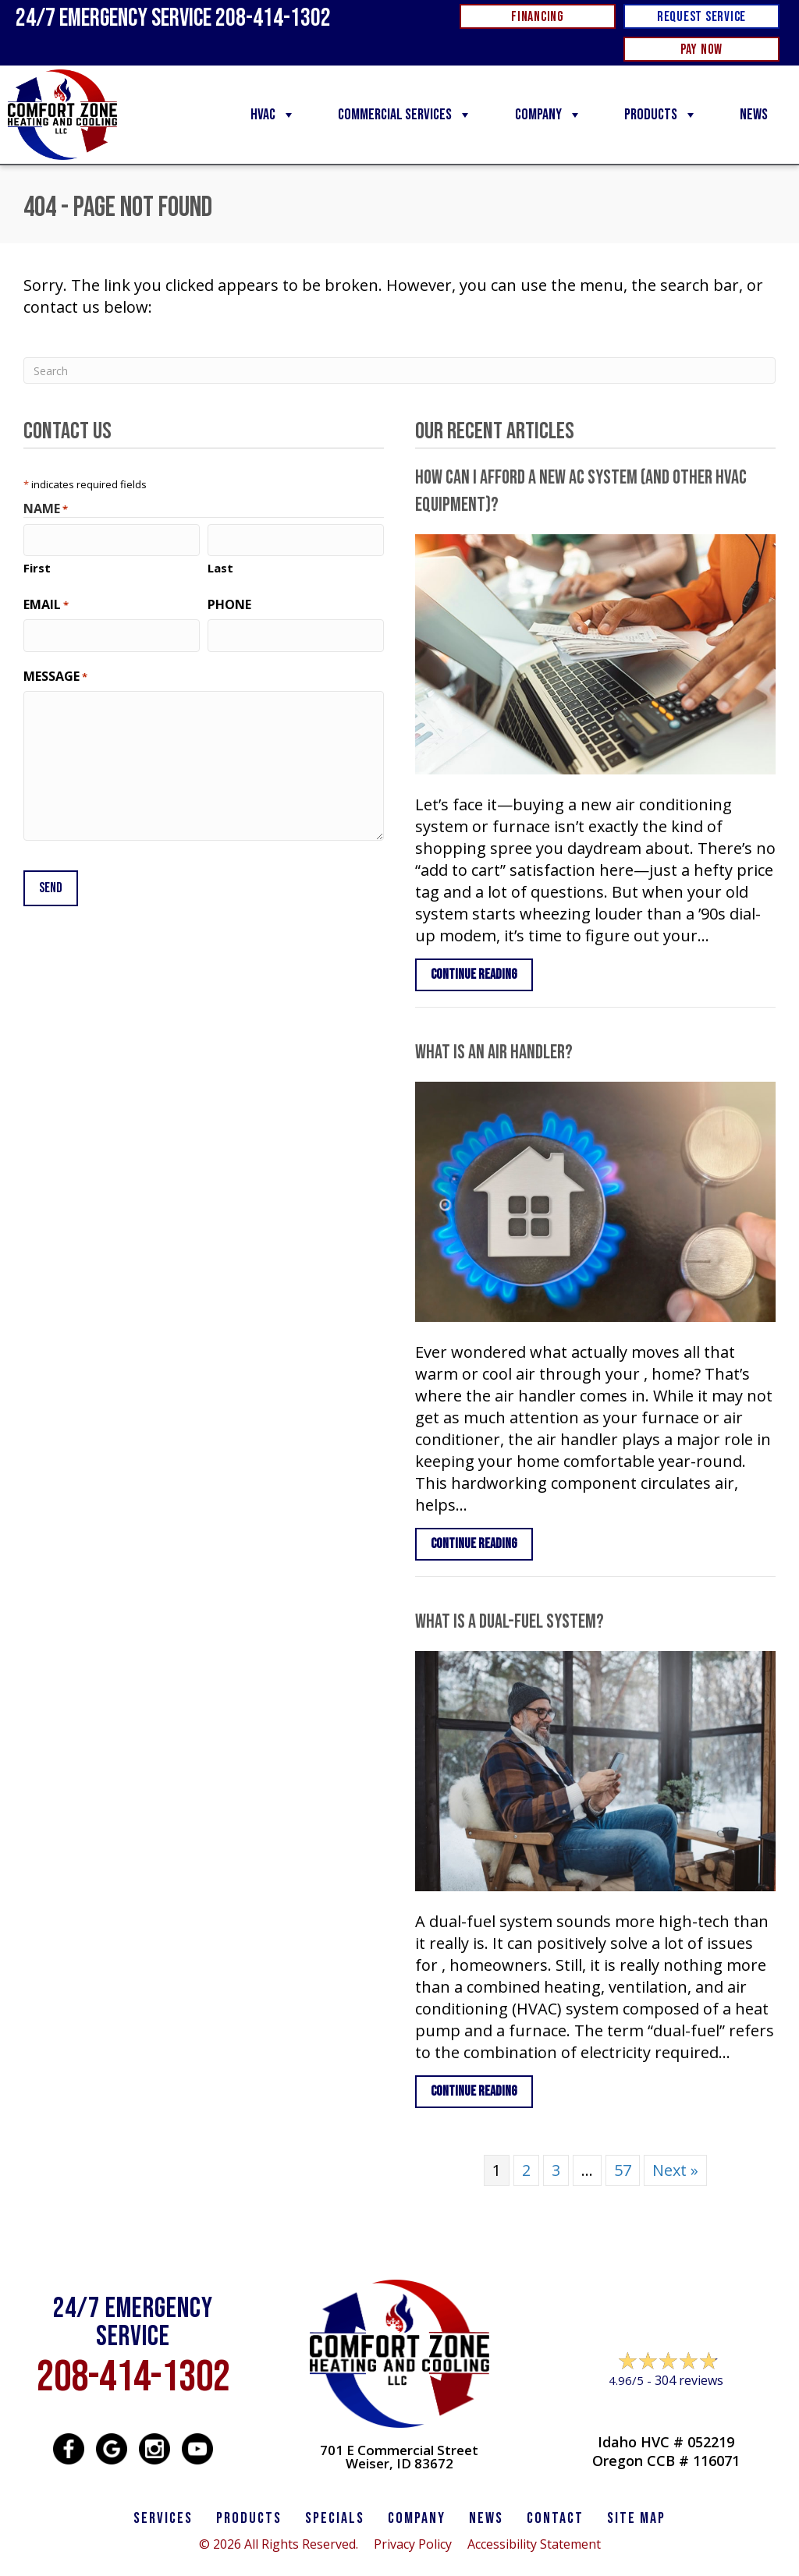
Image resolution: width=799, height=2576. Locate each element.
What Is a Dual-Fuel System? (509, 1622)
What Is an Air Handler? (494, 1052)
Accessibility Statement (534, 2544)
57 (622, 2170)
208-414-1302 (133, 2377)
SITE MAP (636, 2518)
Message (55, 673)
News (754, 114)
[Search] (399, 370)
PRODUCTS (249, 2518)
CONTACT (555, 2518)
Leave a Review (665, 2410)
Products (661, 114)
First (37, 566)
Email (46, 602)
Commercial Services (405, 114)
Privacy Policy (413, 2544)
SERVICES (163, 2518)
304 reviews (689, 2380)
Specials (334, 2518)
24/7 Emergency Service (173, 18)
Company (548, 114)
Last (220, 566)
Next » (675, 2170)
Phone (229, 602)
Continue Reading (482, 974)
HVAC (273, 114)
